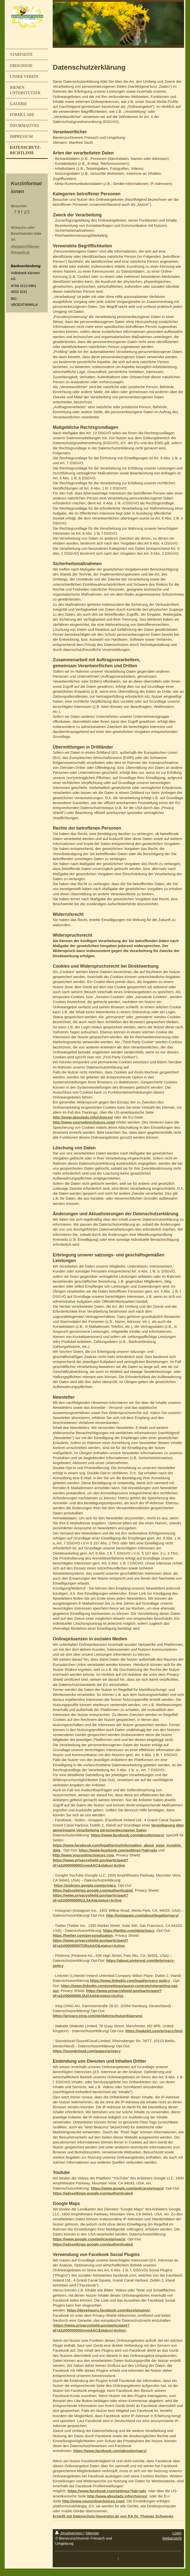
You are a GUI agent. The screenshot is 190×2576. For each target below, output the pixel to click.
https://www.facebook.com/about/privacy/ (127, 1835)
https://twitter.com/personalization (83, 1935)
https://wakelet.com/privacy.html (154, 2031)
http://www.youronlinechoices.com (83, 1855)
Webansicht (172, 2538)
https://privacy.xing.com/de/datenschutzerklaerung (97, 2016)
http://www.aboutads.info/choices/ (83, 1117)
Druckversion (69, 2533)
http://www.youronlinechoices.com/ (84, 1122)
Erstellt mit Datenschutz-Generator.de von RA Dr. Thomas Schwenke (113, 2516)
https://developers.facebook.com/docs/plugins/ (108, 2310)
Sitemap (92, 2533)
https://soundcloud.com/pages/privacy (86, 2051)
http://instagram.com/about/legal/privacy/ (142, 1915)
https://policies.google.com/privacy (85, 1885)
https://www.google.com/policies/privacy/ (127, 2188)
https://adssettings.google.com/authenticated (93, 1890)
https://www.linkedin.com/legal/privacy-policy (130, 1980)
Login (177, 2533)
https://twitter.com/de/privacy (129, 1930)
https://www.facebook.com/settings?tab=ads (118, 1850)
